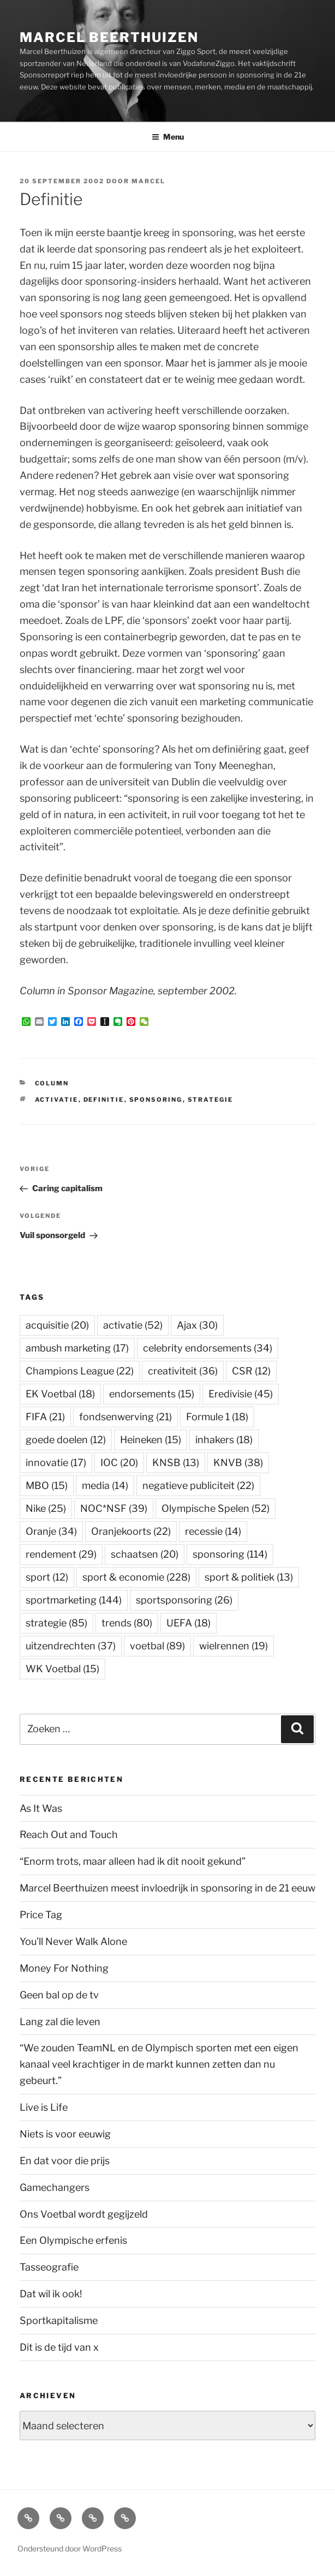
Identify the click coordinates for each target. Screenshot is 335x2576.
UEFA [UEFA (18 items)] (188, 1623)
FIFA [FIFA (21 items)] (45, 1416)
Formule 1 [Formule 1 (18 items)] (217, 1416)
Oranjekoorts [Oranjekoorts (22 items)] (131, 1531)
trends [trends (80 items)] (126, 1623)
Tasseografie (49, 2267)
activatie (57, 1099)
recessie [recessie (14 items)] (213, 1531)
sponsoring (156, 1099)
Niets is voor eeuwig (65, 2134)
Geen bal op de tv (59, 1995)
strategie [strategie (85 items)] (56, 1623)
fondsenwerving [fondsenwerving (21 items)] (125, 1416)
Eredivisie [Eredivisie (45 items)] (240, 1394)
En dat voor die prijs (65, 2160)
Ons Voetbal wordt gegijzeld (84, 2214)
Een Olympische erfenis (73, 2240)
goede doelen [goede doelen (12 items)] (66, 1439)
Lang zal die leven (60, 2021)
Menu (168, 136)
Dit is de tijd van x (59, 2347)
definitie (103, 1099)
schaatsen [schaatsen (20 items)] (144, 1554)
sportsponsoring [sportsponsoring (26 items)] (184, 1600)
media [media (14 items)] (105, 1485)
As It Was (41, 1808)
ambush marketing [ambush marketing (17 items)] (77, 1348)
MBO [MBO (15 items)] (47, 1485)
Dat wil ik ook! (51, 2293)
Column (52, 1083)
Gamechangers (54, 2187)
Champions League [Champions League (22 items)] (80, 1371)
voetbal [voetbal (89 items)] (157, 1646)
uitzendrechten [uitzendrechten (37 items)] (71, 1646)
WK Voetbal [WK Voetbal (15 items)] (62, 1668)
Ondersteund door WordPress (69, 2548)
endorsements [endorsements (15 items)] (151, 1394)
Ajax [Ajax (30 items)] (197, 1325)
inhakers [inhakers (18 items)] (224, 1439)
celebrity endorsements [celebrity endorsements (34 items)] (207, 1348)
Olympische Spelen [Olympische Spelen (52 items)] (215, 1508)
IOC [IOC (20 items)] (119, 1462)
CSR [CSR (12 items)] (251, 1371)
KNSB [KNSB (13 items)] (175, 1462)
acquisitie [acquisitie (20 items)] (57, 1325)
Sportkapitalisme (59, 2320)
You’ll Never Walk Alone (73, 1941)
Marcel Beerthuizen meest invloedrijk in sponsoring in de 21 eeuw (167, 1888)
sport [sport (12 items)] (47, 1577)
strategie (211, 1099)
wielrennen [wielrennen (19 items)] (233, 1646)
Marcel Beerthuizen (109, 37)
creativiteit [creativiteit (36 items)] (183, 1371)
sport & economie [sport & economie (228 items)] (136, 1577)
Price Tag (41, 1914)
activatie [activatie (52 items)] (133, 1325)
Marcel (148, 181)
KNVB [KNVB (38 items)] (238, 1462)
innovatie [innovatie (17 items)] (56, 1462)
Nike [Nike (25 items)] (46, 1508)
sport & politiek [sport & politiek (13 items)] (249, 1577)
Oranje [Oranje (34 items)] (51, 1531)
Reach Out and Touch (69, 1834)
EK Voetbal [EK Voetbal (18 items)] (60, 1394)
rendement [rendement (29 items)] (61, 1554)
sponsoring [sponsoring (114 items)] (230, 1554)
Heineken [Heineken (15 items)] (150, 1439)
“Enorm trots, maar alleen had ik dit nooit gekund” (133, 1861)
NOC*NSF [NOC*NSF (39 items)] (113, 1508)
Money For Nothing (64, 1968)
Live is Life (44, 2107)
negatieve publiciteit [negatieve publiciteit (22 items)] (198, 1485)
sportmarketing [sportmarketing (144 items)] (74, 1600)
